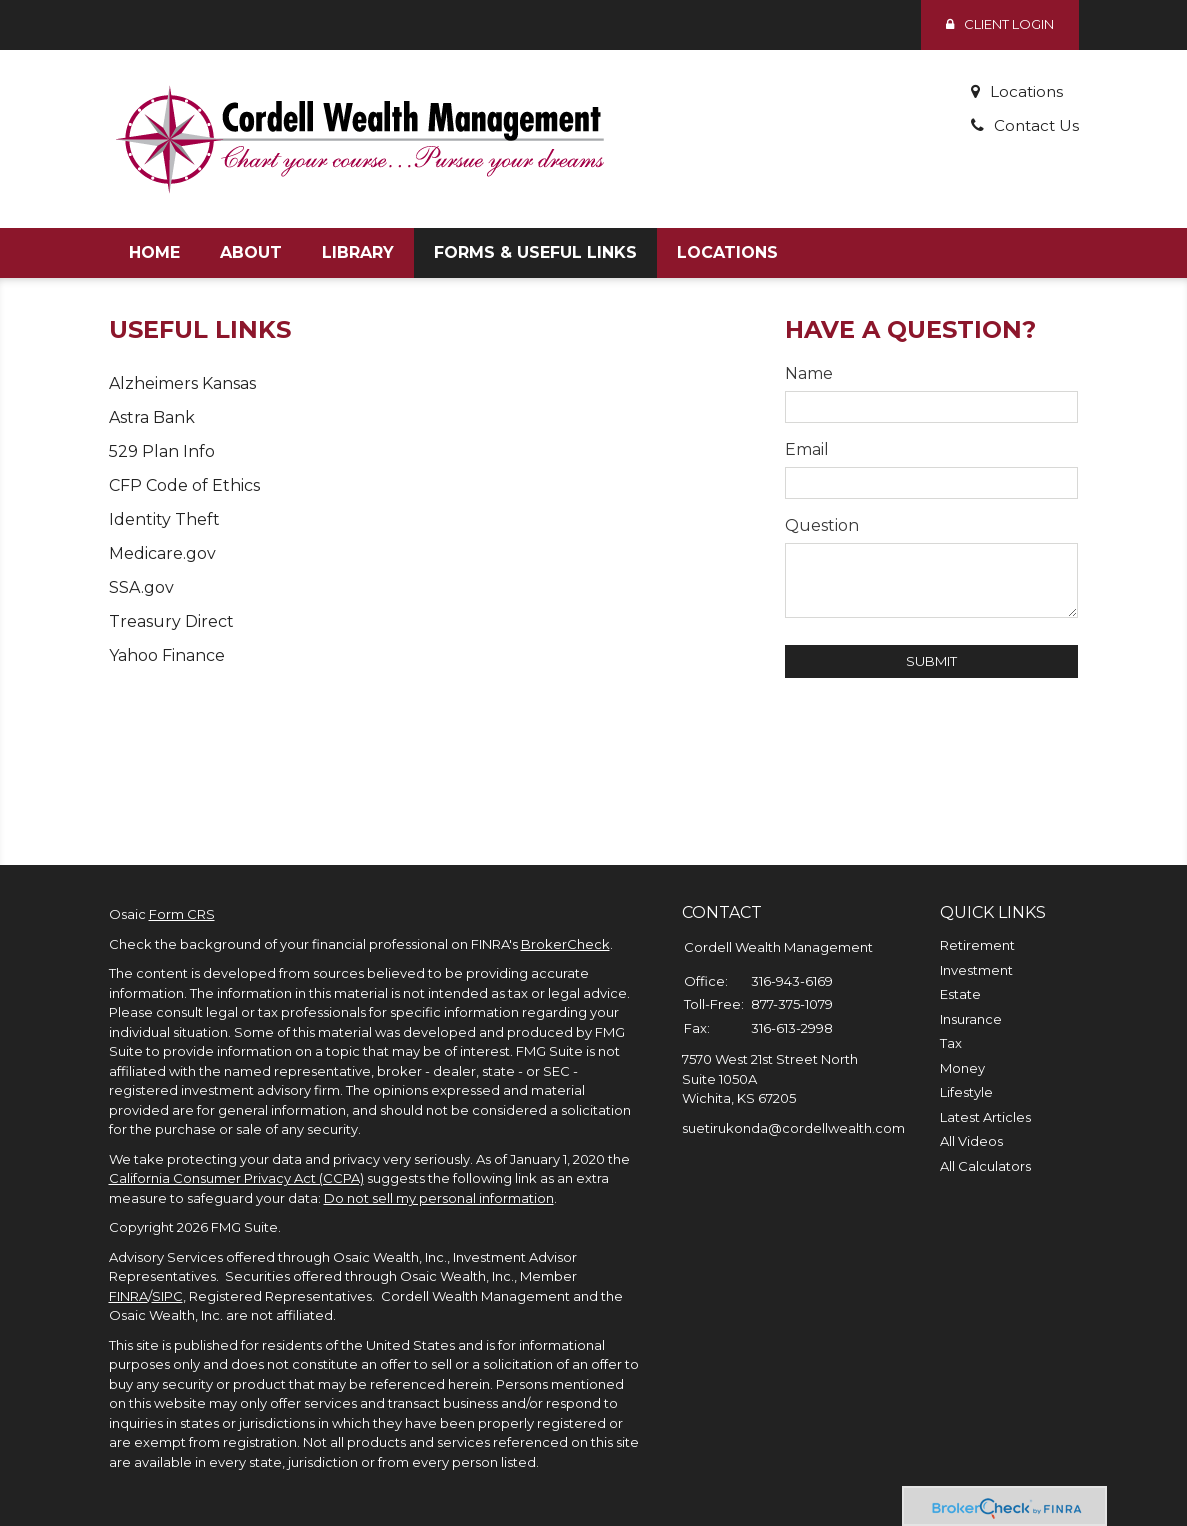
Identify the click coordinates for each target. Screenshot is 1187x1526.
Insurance (971, 1019)
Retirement (977, 945)
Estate (960, 994)
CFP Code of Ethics (184, 485)
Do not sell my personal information (439, 1198)
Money (962, 1068)
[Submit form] (931, 661)
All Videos (971, 1141)
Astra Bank (152, 417)
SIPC (167, 1296)
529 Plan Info (162, 451)
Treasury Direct (171, 621)
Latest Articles (985, 1117)
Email (807, 449)
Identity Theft (164, 519)
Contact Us (1035, 125)
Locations (1024, 91)
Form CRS (182, 914)
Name (809, 373)
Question (822, 525)
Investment (976, 970)
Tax (951, 1043)
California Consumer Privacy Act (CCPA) (236, 1178)
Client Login (1000, 24)
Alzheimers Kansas (182, 383)
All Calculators (985, 1166)
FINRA (128, 1296)
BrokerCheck (565, 944)
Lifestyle (966, 1092)
